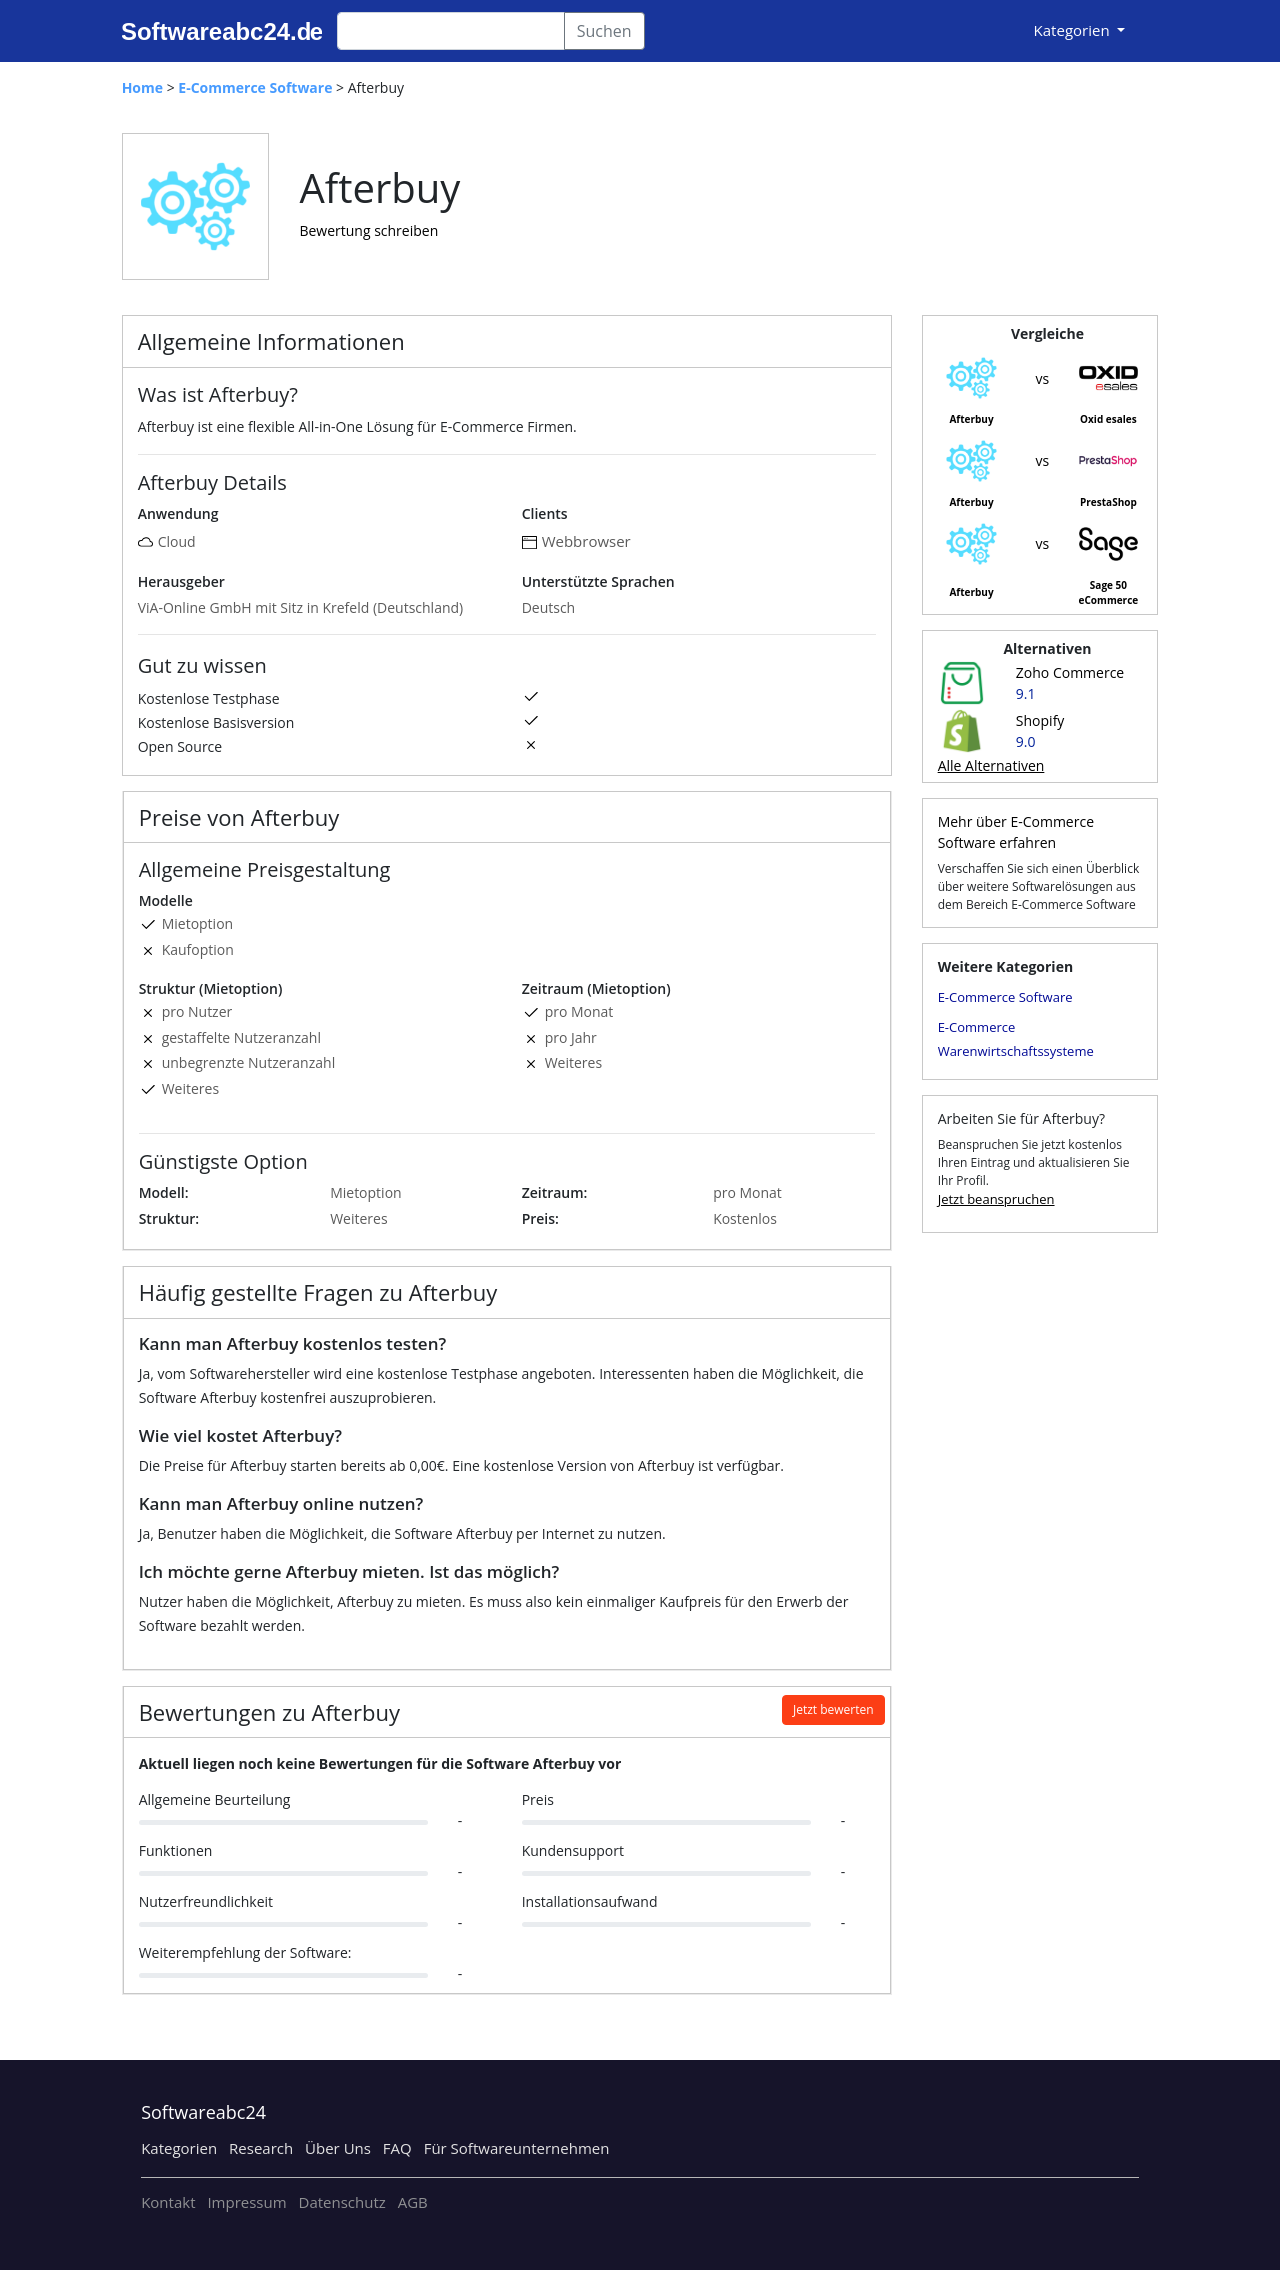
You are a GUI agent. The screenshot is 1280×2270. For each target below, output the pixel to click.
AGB (413, 2202)
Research (261, 2148)
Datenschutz (342, 2202)
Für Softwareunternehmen (517, 2148)
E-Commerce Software (1005, 997)
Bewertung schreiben (368, 230)
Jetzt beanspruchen (996, 1199)
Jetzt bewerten (833, 1709)
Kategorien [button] (1074, 30)
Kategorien (179, 2148)
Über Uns (338, 2148)
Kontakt (168, 2202)
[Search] (451, 31)
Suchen (604, 31)
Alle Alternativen (991, 765)
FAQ (397, 2148)
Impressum (246, 2202)
